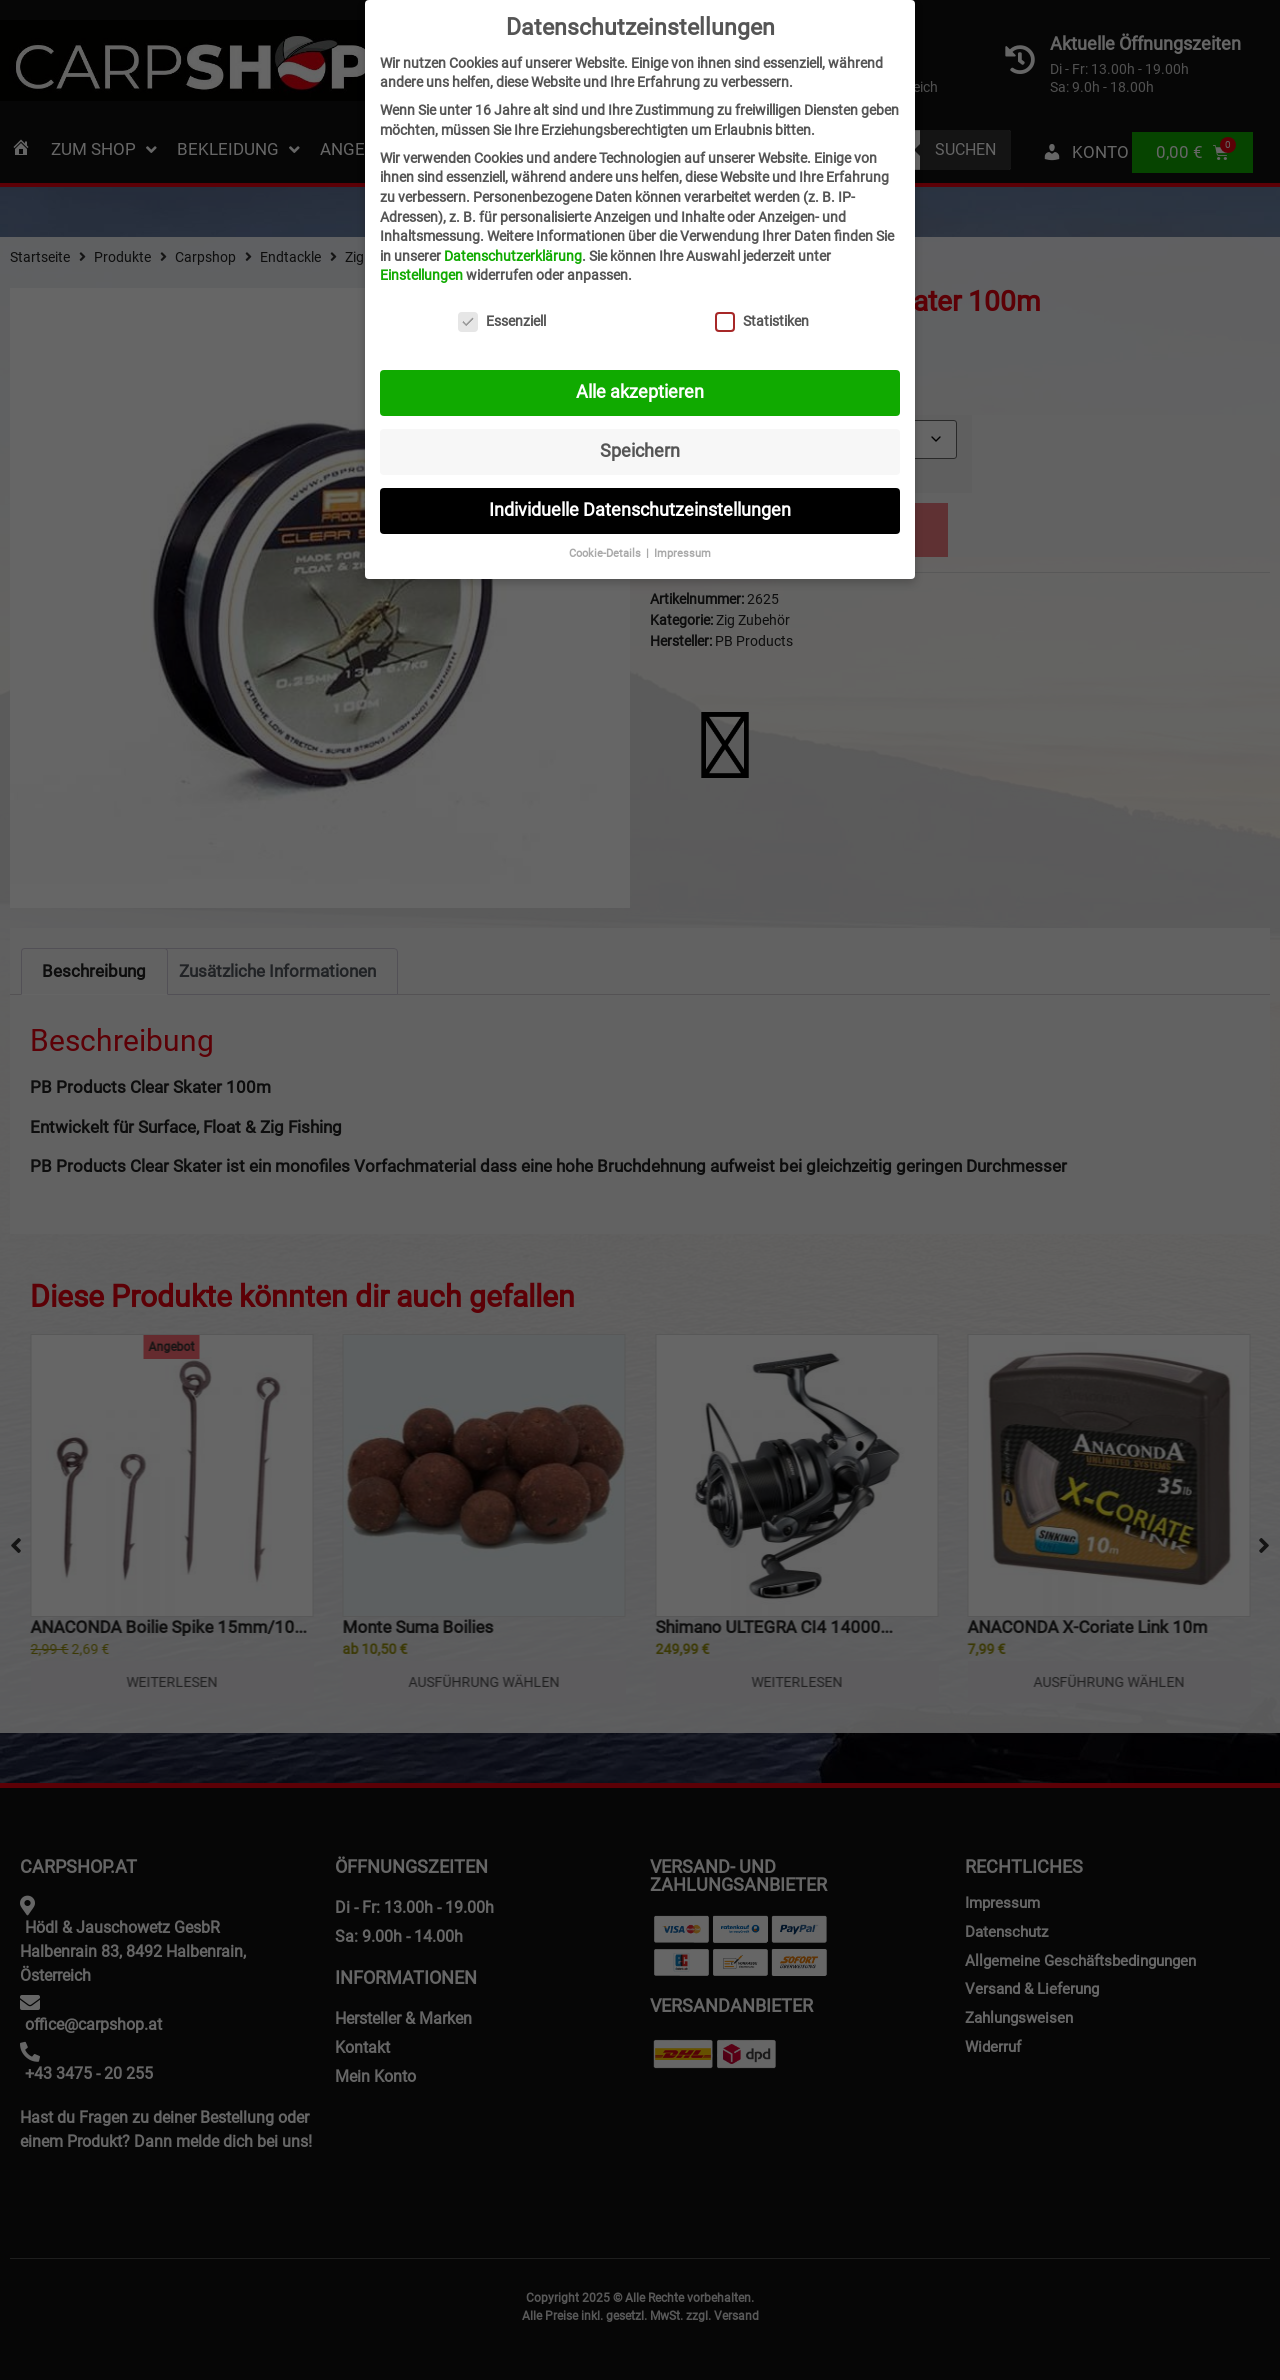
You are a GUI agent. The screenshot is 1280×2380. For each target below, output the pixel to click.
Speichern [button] (640, 451)
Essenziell (502, 321)
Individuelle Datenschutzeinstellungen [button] (640, 510)
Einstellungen (421, 275)
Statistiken (762, 321)
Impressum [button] (682, 553)
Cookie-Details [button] (606, 553)
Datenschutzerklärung (513, 256)
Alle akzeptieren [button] (640, 392)
